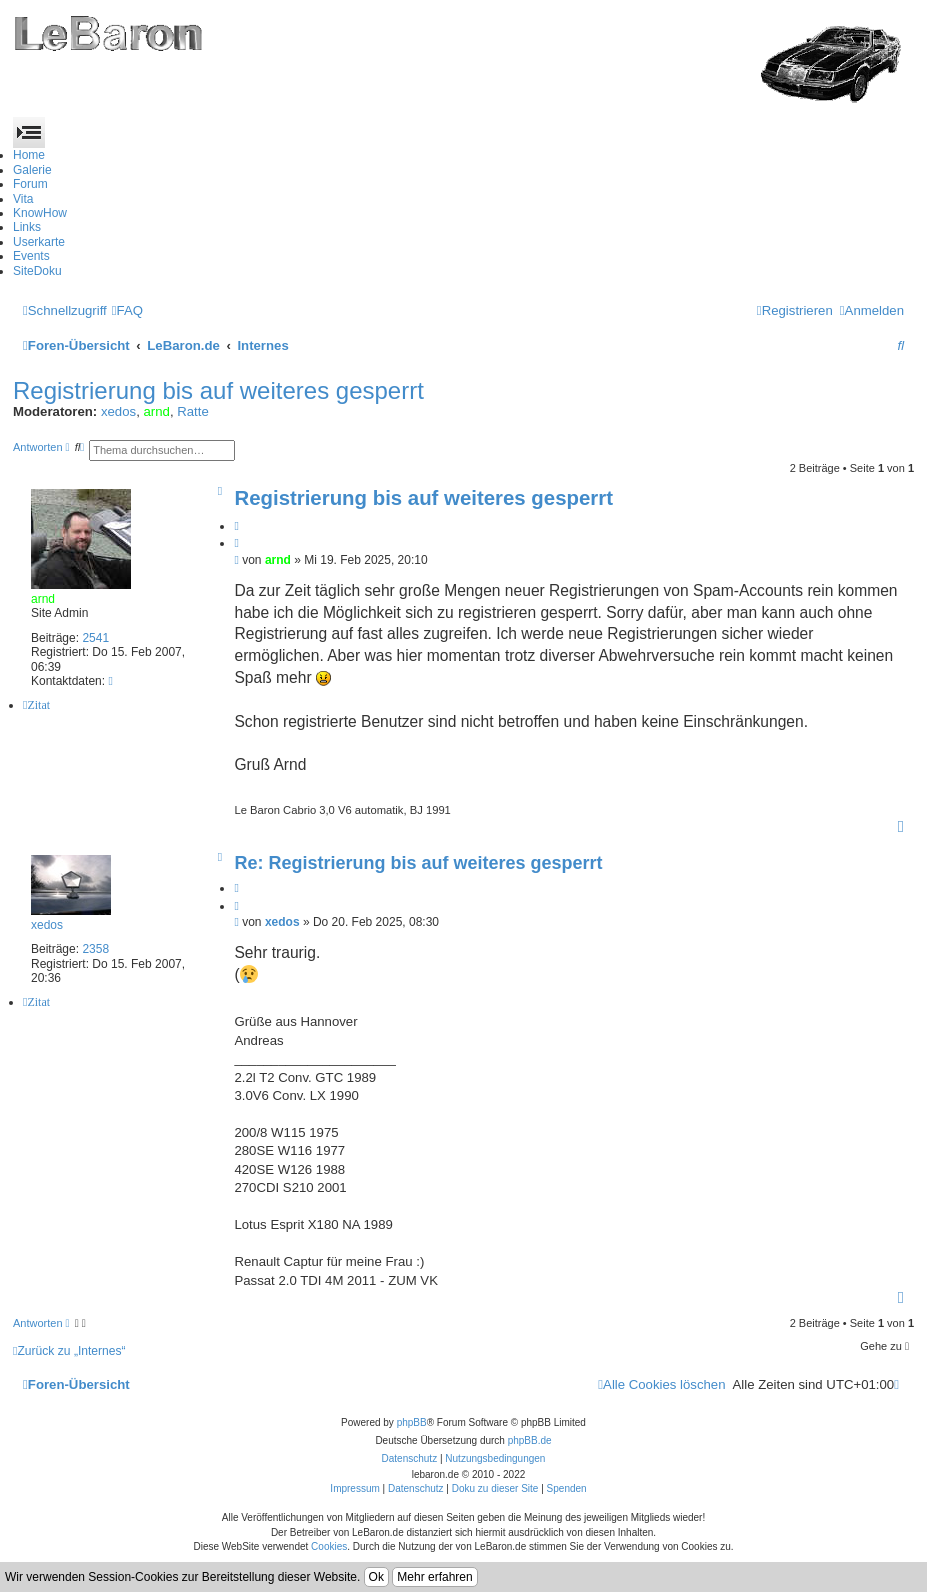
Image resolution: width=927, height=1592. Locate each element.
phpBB (412, 1422)
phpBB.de (530, 1440)
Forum (30, 184)
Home (29, 155)
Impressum (354, 1488)
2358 (95, 949)
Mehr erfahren (434, 1577)
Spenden (567, 1488)
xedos (118, 411)
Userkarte (39, 242)
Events (31, 256)
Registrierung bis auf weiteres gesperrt (218, 390)
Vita (23, 199)
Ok (376, 1577)
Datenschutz (416, 1488)
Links (27, 227)
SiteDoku (37, 271)
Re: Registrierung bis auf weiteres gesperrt (418, 863)
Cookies (329, 1546)
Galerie (32, 170)
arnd (156, 411)
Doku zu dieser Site (495, 1488)
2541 (95, 638)
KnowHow (40, 213)
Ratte (193, 411)
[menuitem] (127, 310)
